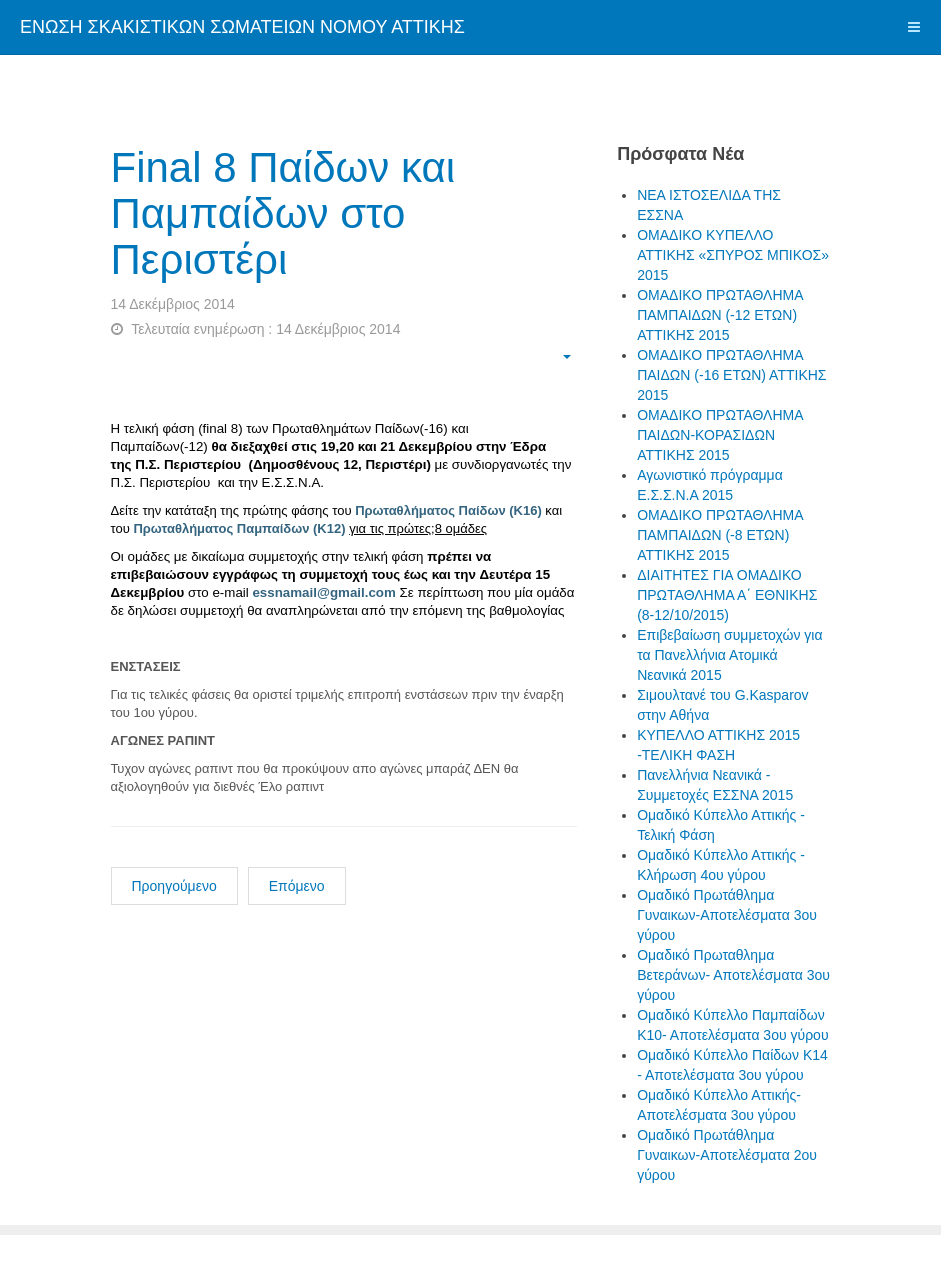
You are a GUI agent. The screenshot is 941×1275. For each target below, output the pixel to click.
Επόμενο (297, 886)
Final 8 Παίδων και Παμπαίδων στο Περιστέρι (283, 213)
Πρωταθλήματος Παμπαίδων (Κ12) (239, 528)
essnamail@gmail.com (323, 592)
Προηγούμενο (174, 886)
